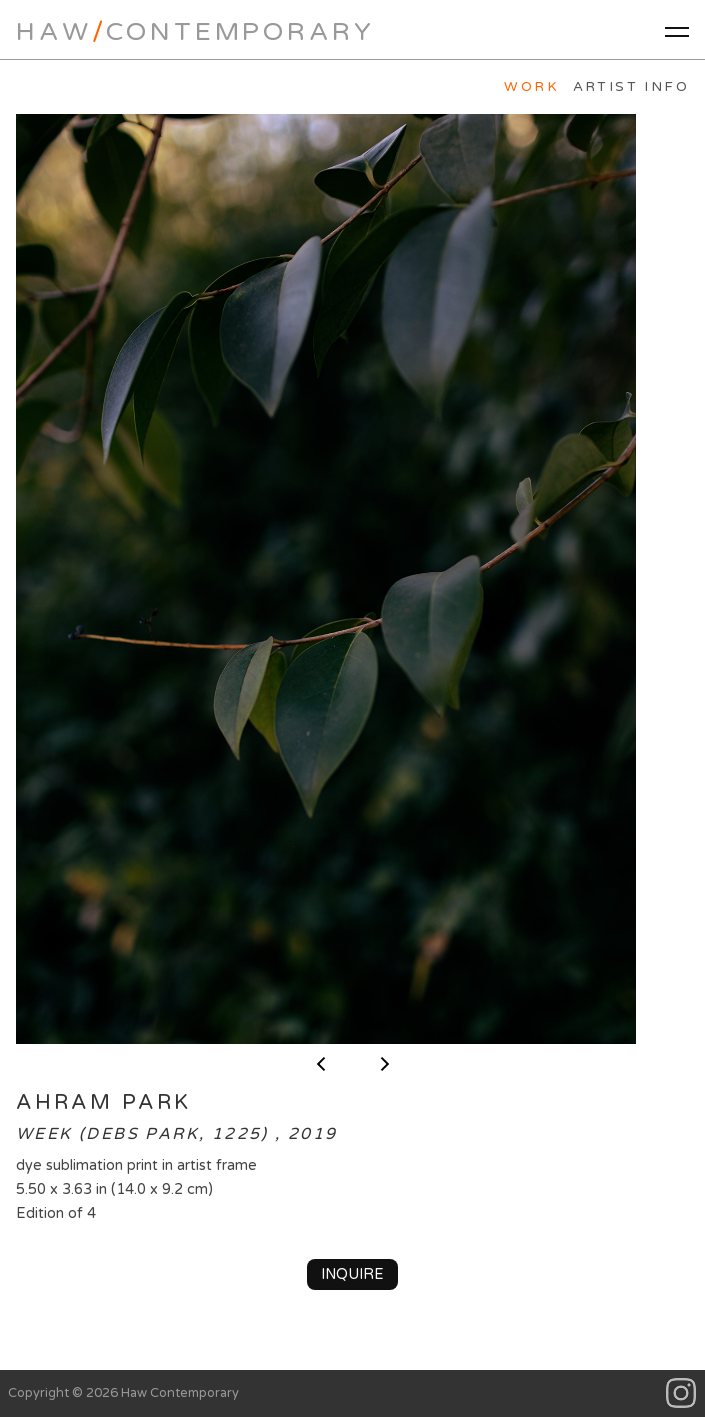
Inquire (352, 1274)
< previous (321, 1064)
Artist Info (631, 87)
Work (531, 87)
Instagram (681, 1393)
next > (385, 1064)
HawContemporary (195, 31)
